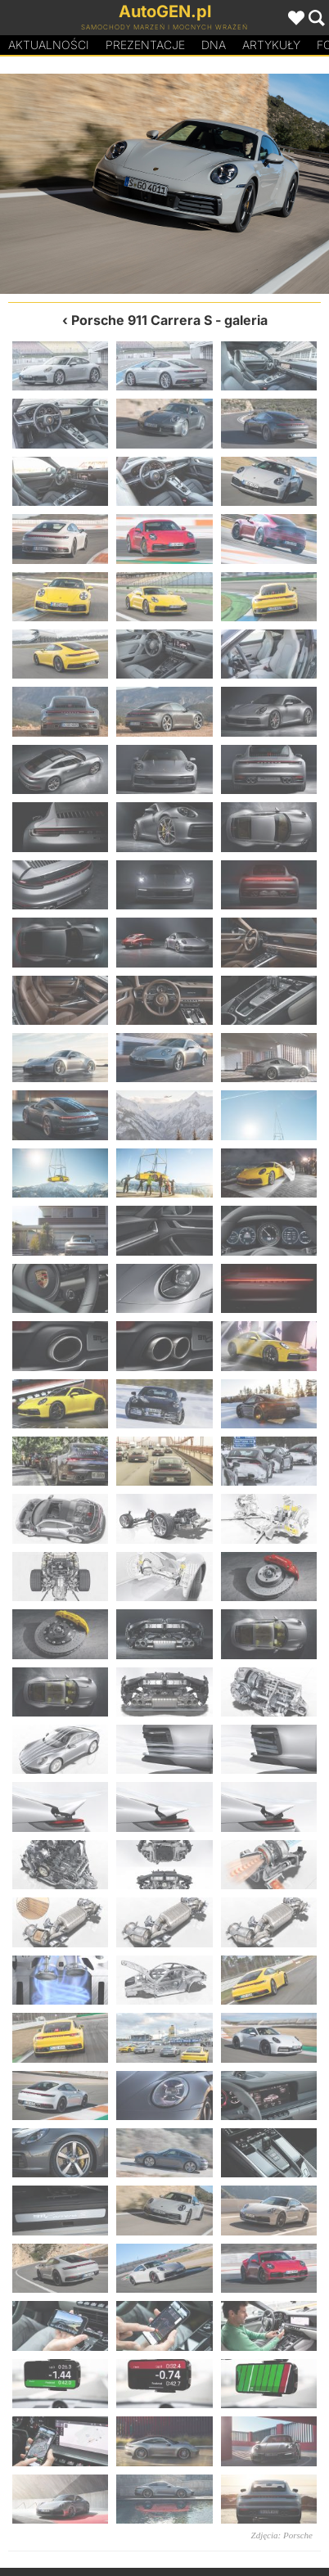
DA (213, 45)
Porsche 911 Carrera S (141, 320)
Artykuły (271, 45)
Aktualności (48, 45)
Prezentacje (145, 45)
